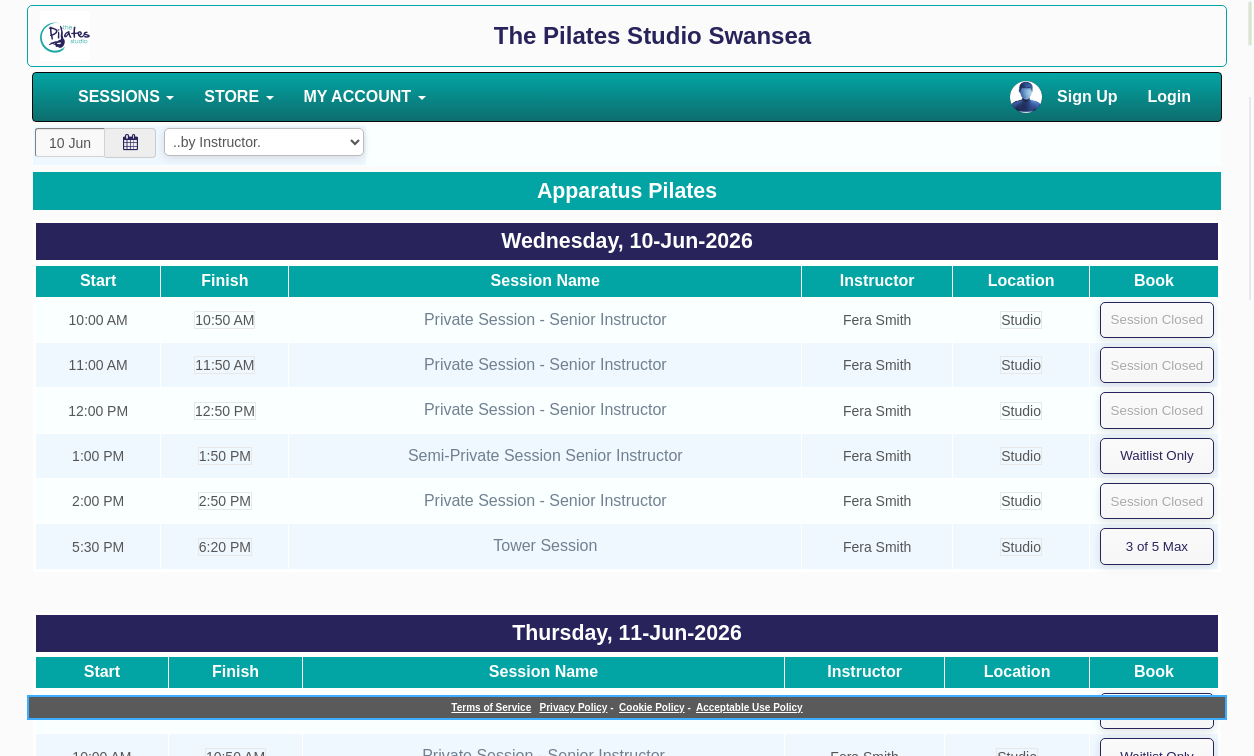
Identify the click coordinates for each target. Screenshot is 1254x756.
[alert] (1250, 23)
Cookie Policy (652, 707)
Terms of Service (491, 707)
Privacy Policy (574, 707)
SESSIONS (126, 96)
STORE (238, 96)
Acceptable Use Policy (749, 707)
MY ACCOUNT (365, 96)
